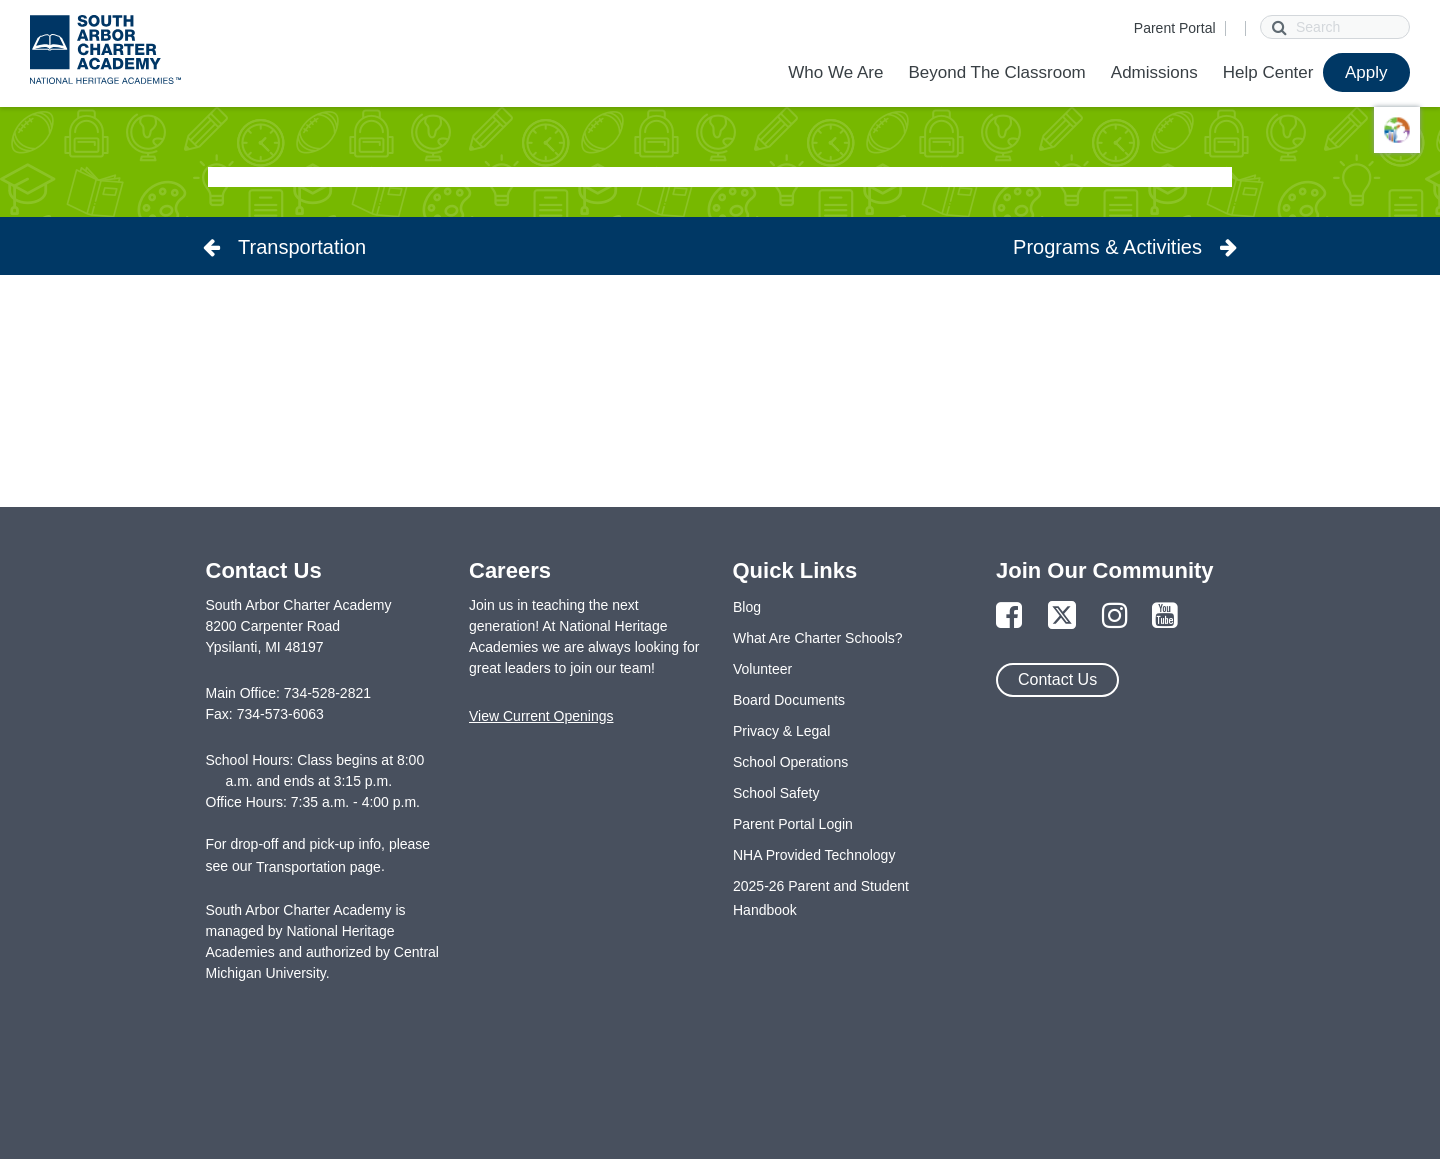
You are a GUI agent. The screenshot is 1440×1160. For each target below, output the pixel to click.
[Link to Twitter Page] (1062, 616)
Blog (747, 607)
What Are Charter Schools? (818, 638)
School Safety (776, 793)
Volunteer (762, 669)
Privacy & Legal (781, 731)
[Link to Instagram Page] (1115, 616)
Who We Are (835, 72)
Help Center (1268, 72)
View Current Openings (541, 716)
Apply (1366, 72)
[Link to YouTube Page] (1165, 616)
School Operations (790, 762)
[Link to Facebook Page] (1009, 616)
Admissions (1154, 72)
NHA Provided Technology (814, 855)
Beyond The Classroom (996, 72)
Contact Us (1057, 679)
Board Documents (789, 700)
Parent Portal (1175, 28)
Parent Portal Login (793, 824)
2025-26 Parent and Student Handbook (821, 898)
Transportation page (318, 867)
